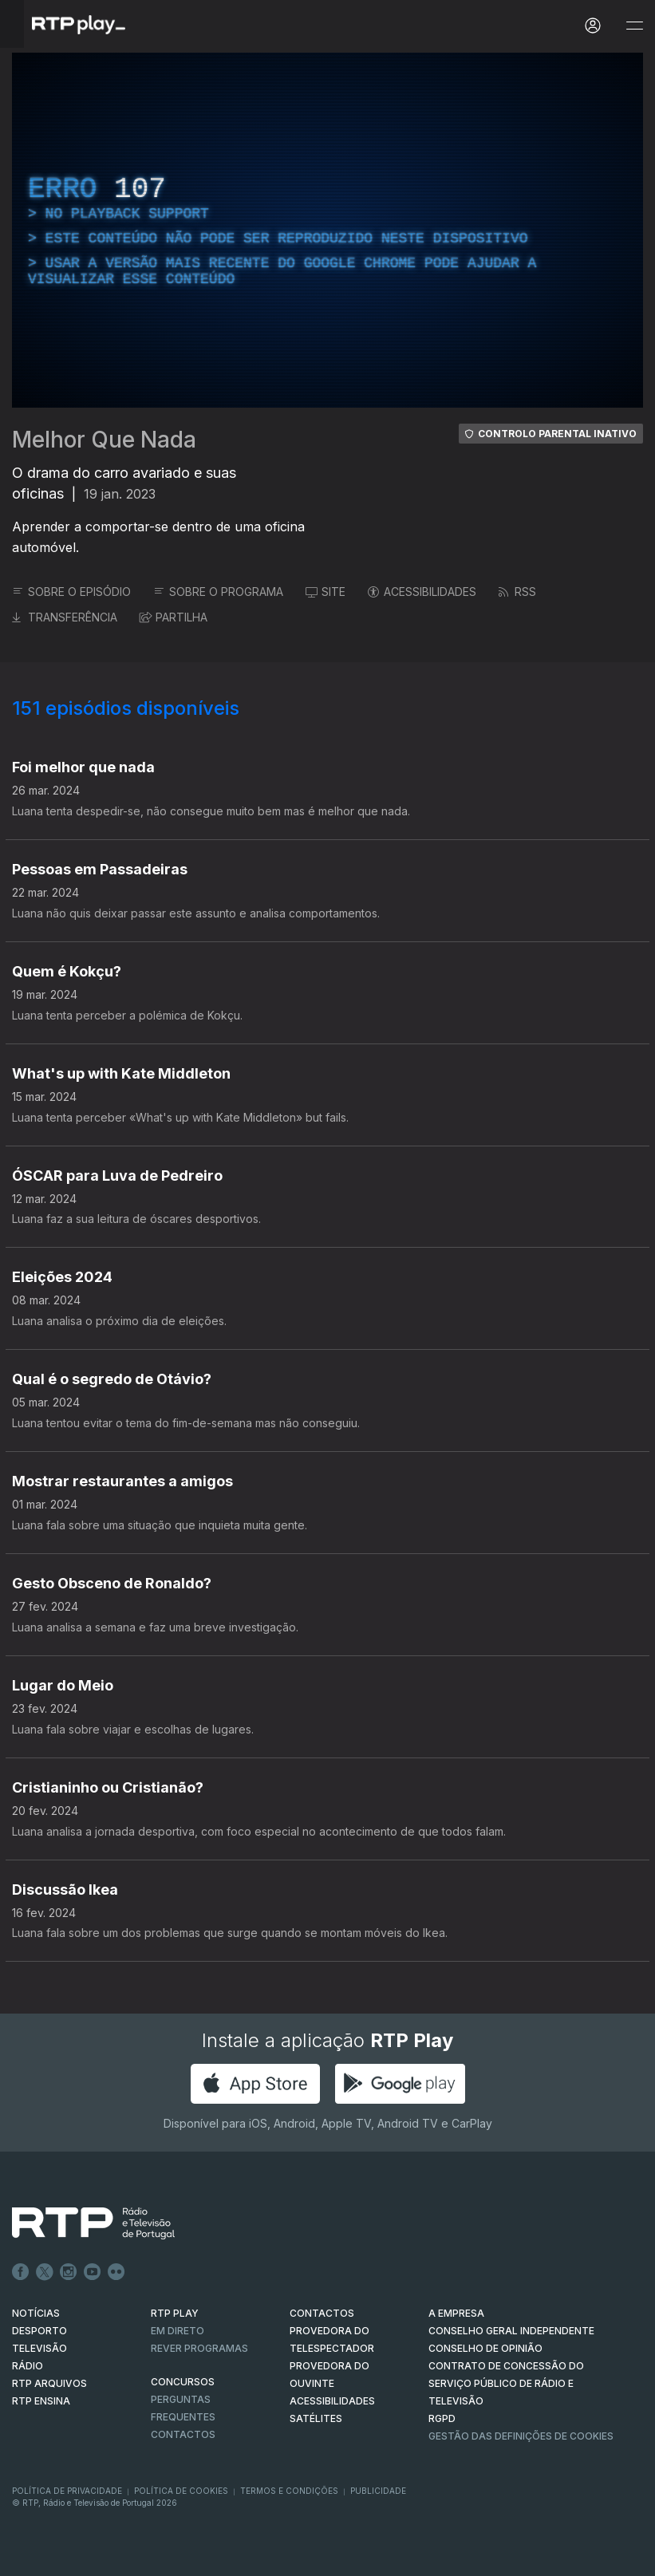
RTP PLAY (175, 2313)
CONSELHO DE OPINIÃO (485, 2348)
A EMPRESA (456, 2313)
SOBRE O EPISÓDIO (71, 591)
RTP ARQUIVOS (49, 2383)
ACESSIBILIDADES (422, 591)
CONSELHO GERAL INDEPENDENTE (511, 2331)
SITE (325, 591)
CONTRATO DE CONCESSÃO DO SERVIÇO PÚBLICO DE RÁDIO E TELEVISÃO (506, 2383)
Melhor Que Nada (104, 439)
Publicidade (378, 2490)
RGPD (442, 2418)
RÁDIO (27, 2366)
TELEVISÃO (39, 2348)
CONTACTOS (322, 2313)
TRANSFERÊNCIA (64, 617)
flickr (116, 2272)
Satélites (316, 2418)
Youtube (92, 2272)
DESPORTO (39, 2331)
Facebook (21, 2272)
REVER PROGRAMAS (199, 2348)
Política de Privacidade (67, 2490)
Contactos (183, 2434)
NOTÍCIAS (36, 2313)
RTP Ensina (41, 2401)
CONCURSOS (183, 2382)
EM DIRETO (177, 2331)
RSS (517, 591)
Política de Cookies (181, 2490)
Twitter (44, 2272)
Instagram (68, 2272)
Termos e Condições (289, 2490)
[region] (327, 230)
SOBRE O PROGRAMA (218, 591)
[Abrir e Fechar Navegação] (634, 26)
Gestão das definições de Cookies (521, 2436)
